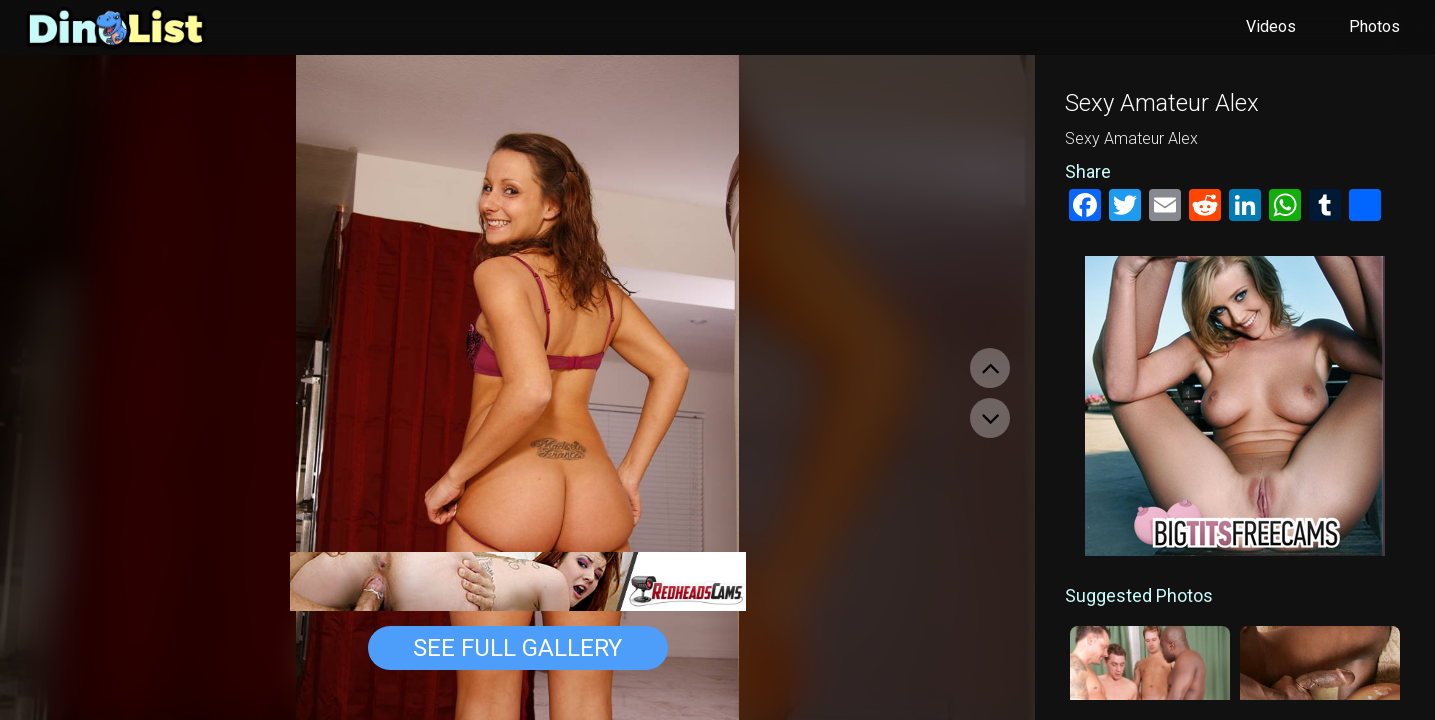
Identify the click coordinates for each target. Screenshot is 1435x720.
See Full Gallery (517, 648)
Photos (1374, 26)
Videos (1271, 26)
